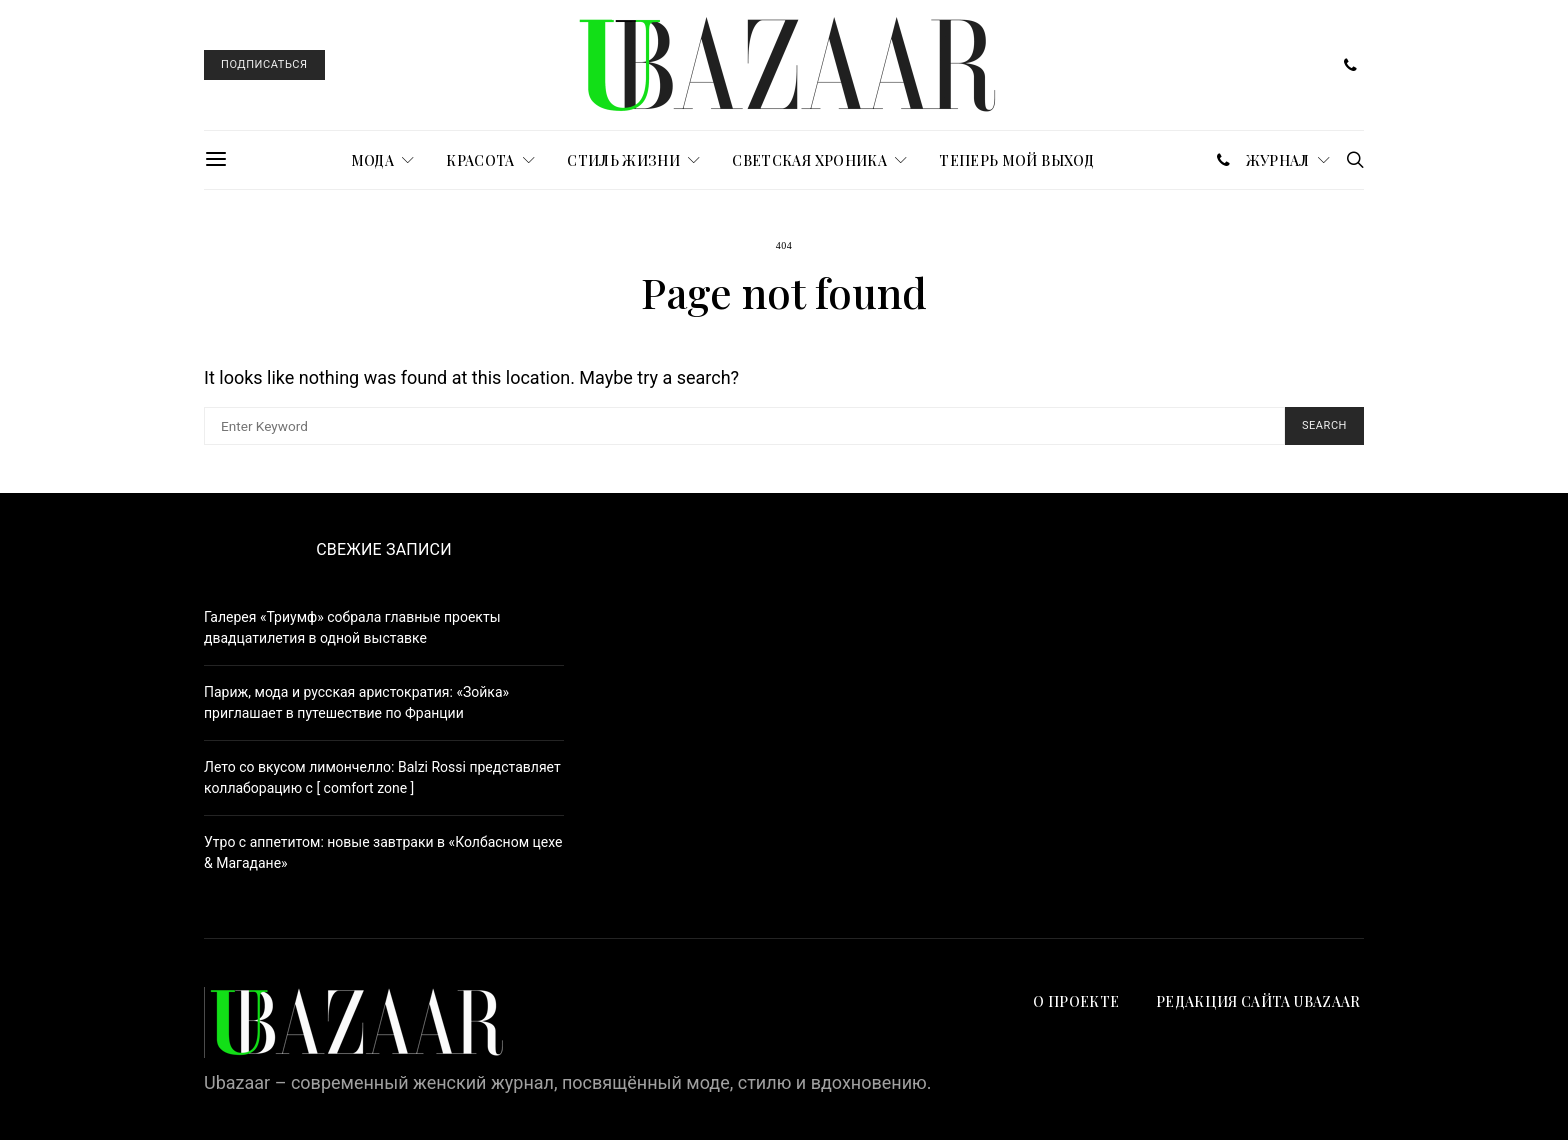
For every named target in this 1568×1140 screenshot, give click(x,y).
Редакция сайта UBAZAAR (1260, 1001)
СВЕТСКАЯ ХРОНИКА (809, 160)
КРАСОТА (480, 160)
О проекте (1076, 1001)
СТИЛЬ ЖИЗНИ (623, 160)
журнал (1278, 160)
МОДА (372, 160)
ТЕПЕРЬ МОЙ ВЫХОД (1016, 160)
